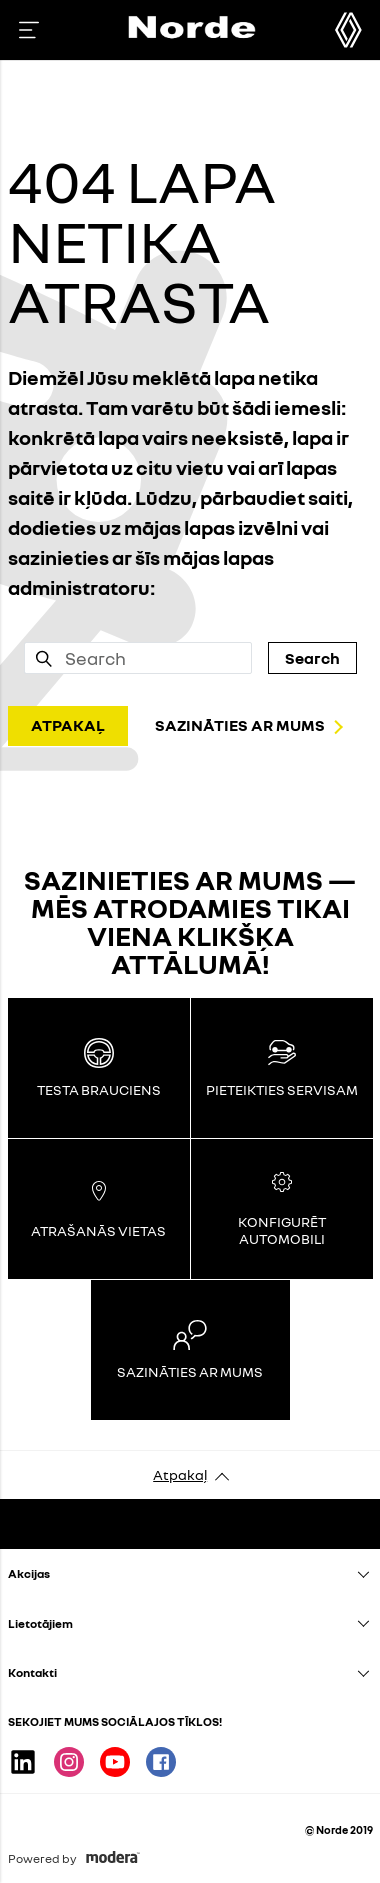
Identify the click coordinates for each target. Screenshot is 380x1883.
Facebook (161, 1762)
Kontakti (32, 1672)
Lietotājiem (40, 1623)
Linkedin (23, 1762)
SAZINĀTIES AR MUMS (240, 725)
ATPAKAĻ (68, 725)
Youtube (115, 1762)
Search (312, 658)
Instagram (69, 1762)
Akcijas (29, 1573)
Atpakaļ (180, 1474)
